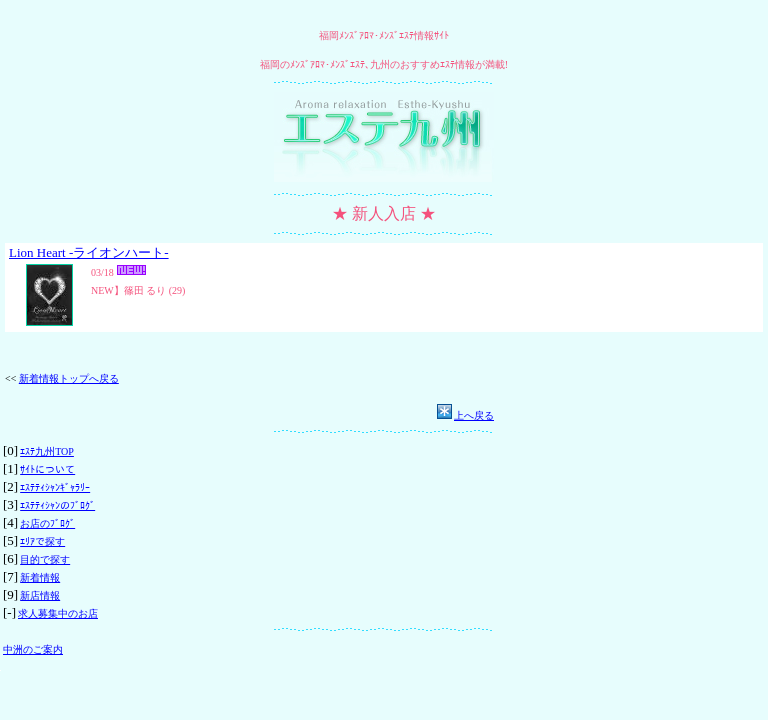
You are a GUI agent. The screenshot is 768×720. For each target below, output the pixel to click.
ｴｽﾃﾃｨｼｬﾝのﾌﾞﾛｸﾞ (57, 505)
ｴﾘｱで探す (42, 541)
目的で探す (45, 559)
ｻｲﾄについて (47, 469)
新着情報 (40, 577)
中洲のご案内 (33, 649)
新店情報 (40, 595)
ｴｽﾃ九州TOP (47, 451)
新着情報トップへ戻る (69, 378)
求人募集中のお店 (58, 613)
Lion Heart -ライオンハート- (89, 252)
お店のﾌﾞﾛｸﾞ (47, 523)
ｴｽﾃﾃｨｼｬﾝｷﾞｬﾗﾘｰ (55, 487)
